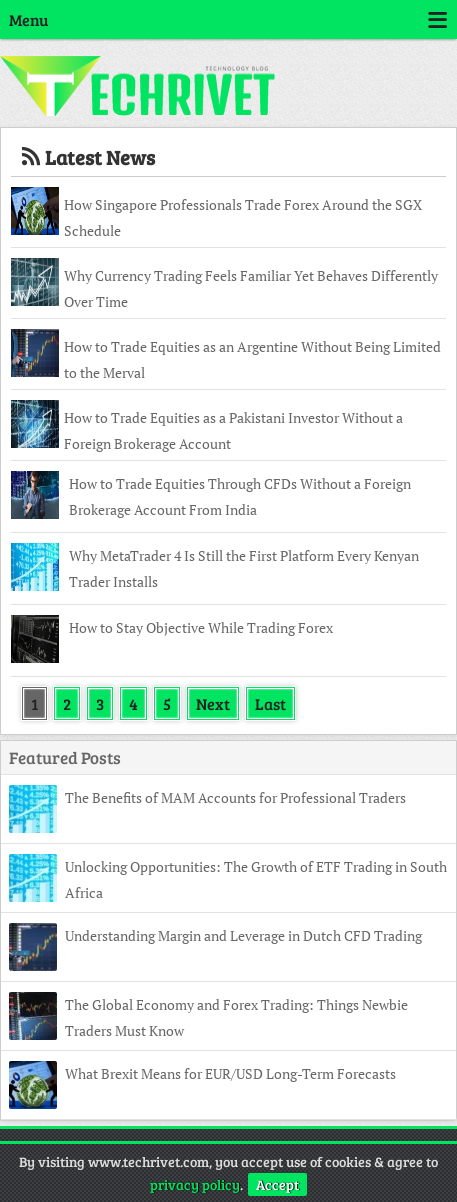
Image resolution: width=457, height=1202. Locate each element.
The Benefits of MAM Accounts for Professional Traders (235, 797)
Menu (228, 19)
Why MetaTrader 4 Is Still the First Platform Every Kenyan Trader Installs (244, 568)
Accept (277, 1184)
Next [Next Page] (213, 703)
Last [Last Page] (270, 703)
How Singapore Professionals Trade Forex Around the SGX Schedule (243, 217)
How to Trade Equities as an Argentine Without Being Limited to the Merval (252, 359)
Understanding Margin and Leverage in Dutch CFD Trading (243, 935)
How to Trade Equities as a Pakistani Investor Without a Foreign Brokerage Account (233, 430)
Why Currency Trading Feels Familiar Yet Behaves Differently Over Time (251, 288)
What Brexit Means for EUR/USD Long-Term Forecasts (230, 1073)
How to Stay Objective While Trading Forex (201, 627)
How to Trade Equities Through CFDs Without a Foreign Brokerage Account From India (240, 496)
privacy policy (195, 1184)
